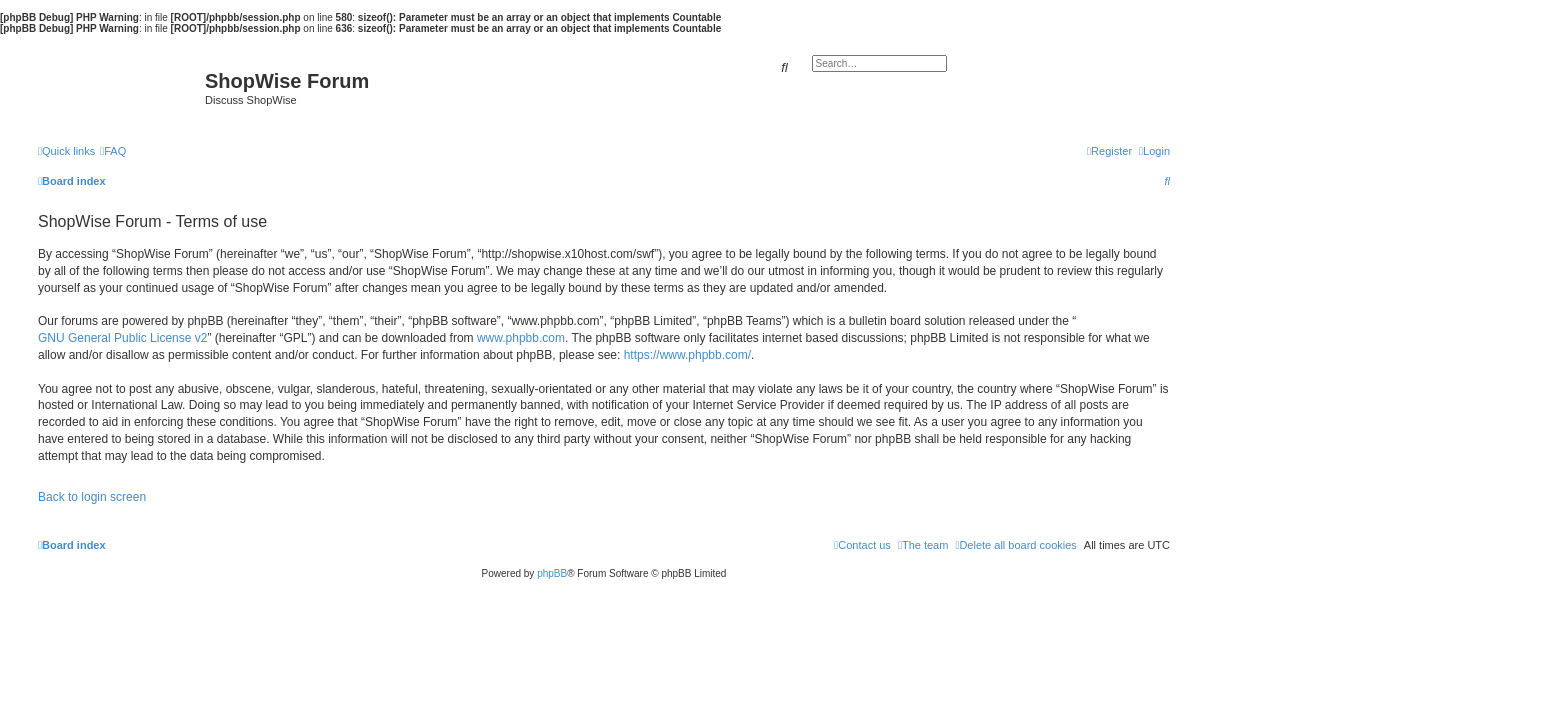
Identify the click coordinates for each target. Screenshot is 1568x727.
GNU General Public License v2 (122, 338)
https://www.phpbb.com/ (687, 355)
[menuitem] (113, 151)
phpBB (552, 573)
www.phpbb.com (521, 338)
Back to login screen (92, 497)
